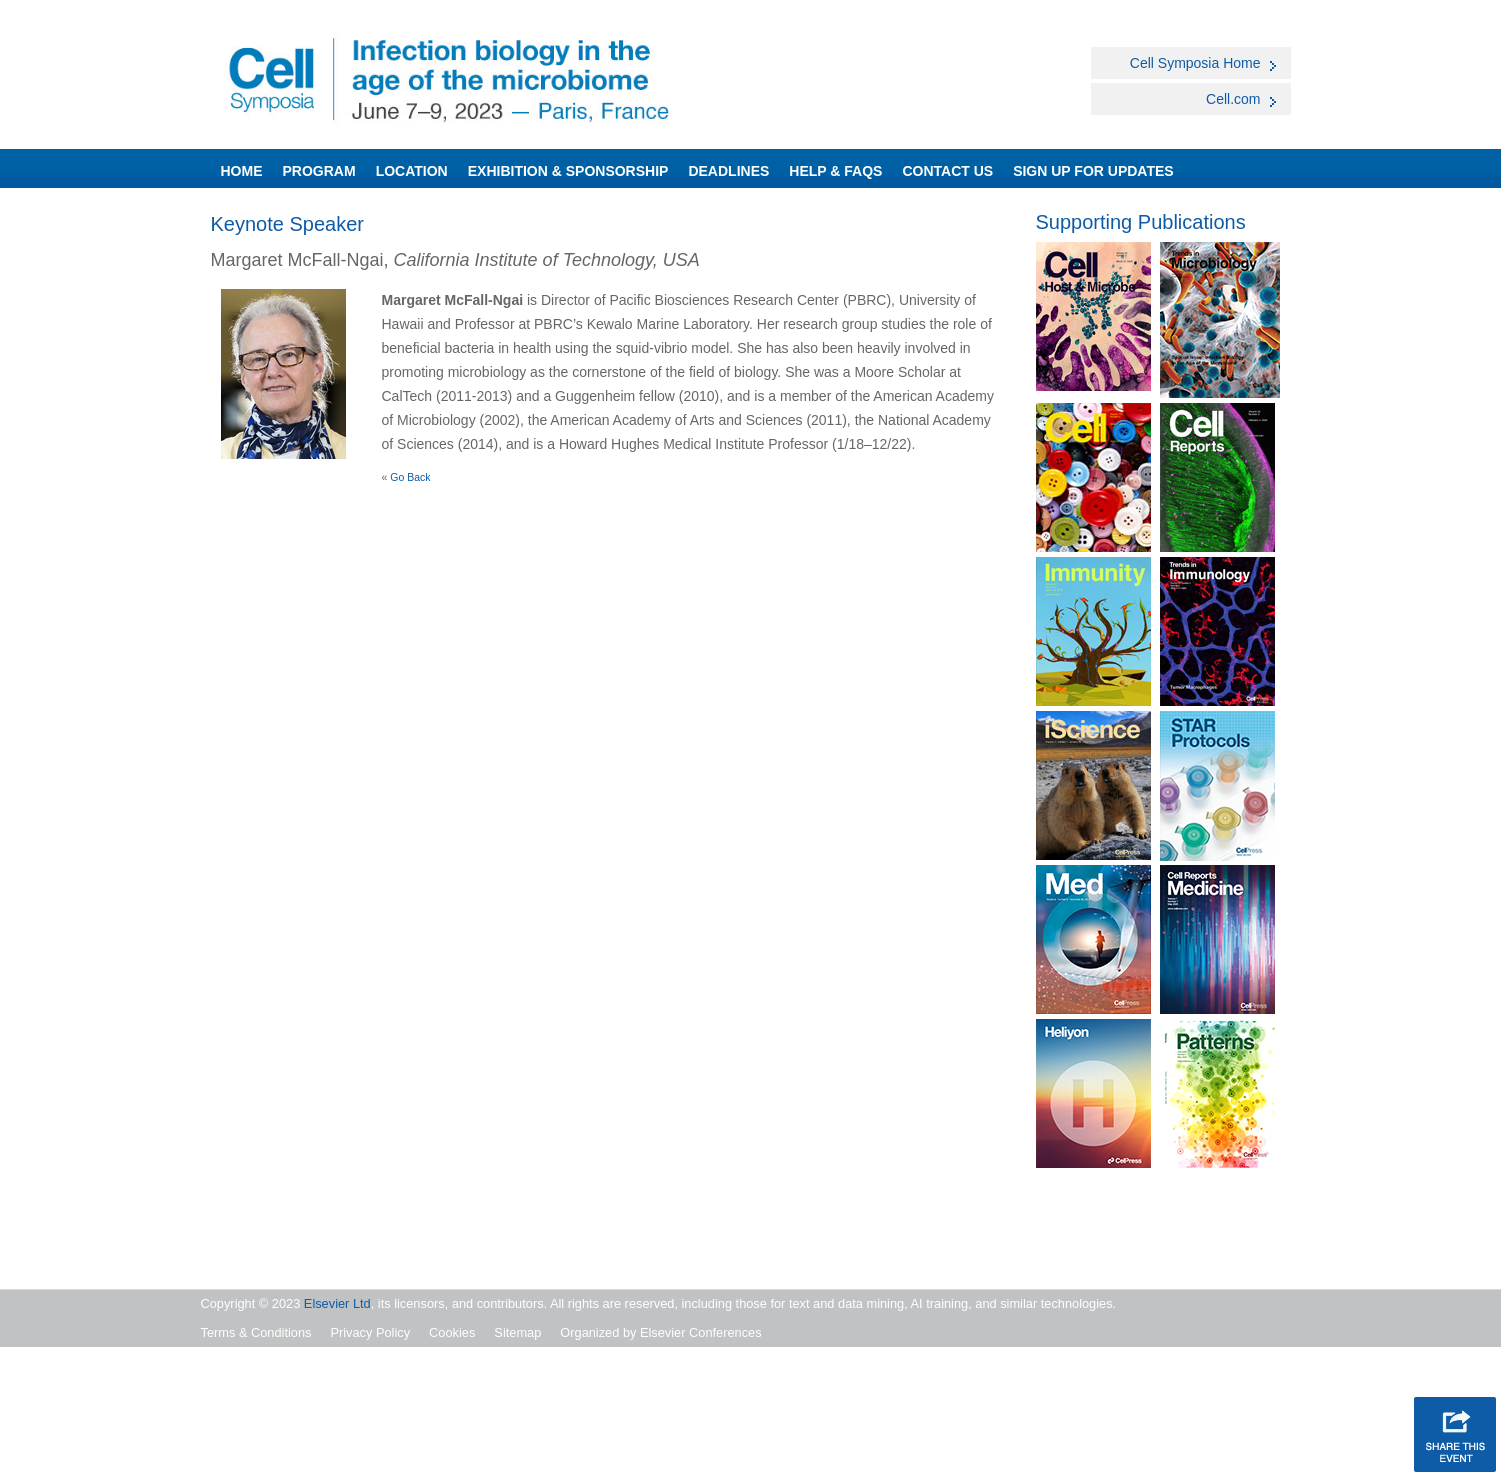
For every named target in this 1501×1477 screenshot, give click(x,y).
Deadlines (728, 171)
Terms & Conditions (256, 1332)
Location (412, 171)
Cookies (452, 1332)
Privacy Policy (370, 1332)
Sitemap (517, 1332)
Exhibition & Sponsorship (568, 171)
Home (242, 171)
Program (319, 171)
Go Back (410, 477)
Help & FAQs (835, 171)
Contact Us (947, 171)
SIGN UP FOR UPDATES (1093, 171)
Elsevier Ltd (337, 1303)
